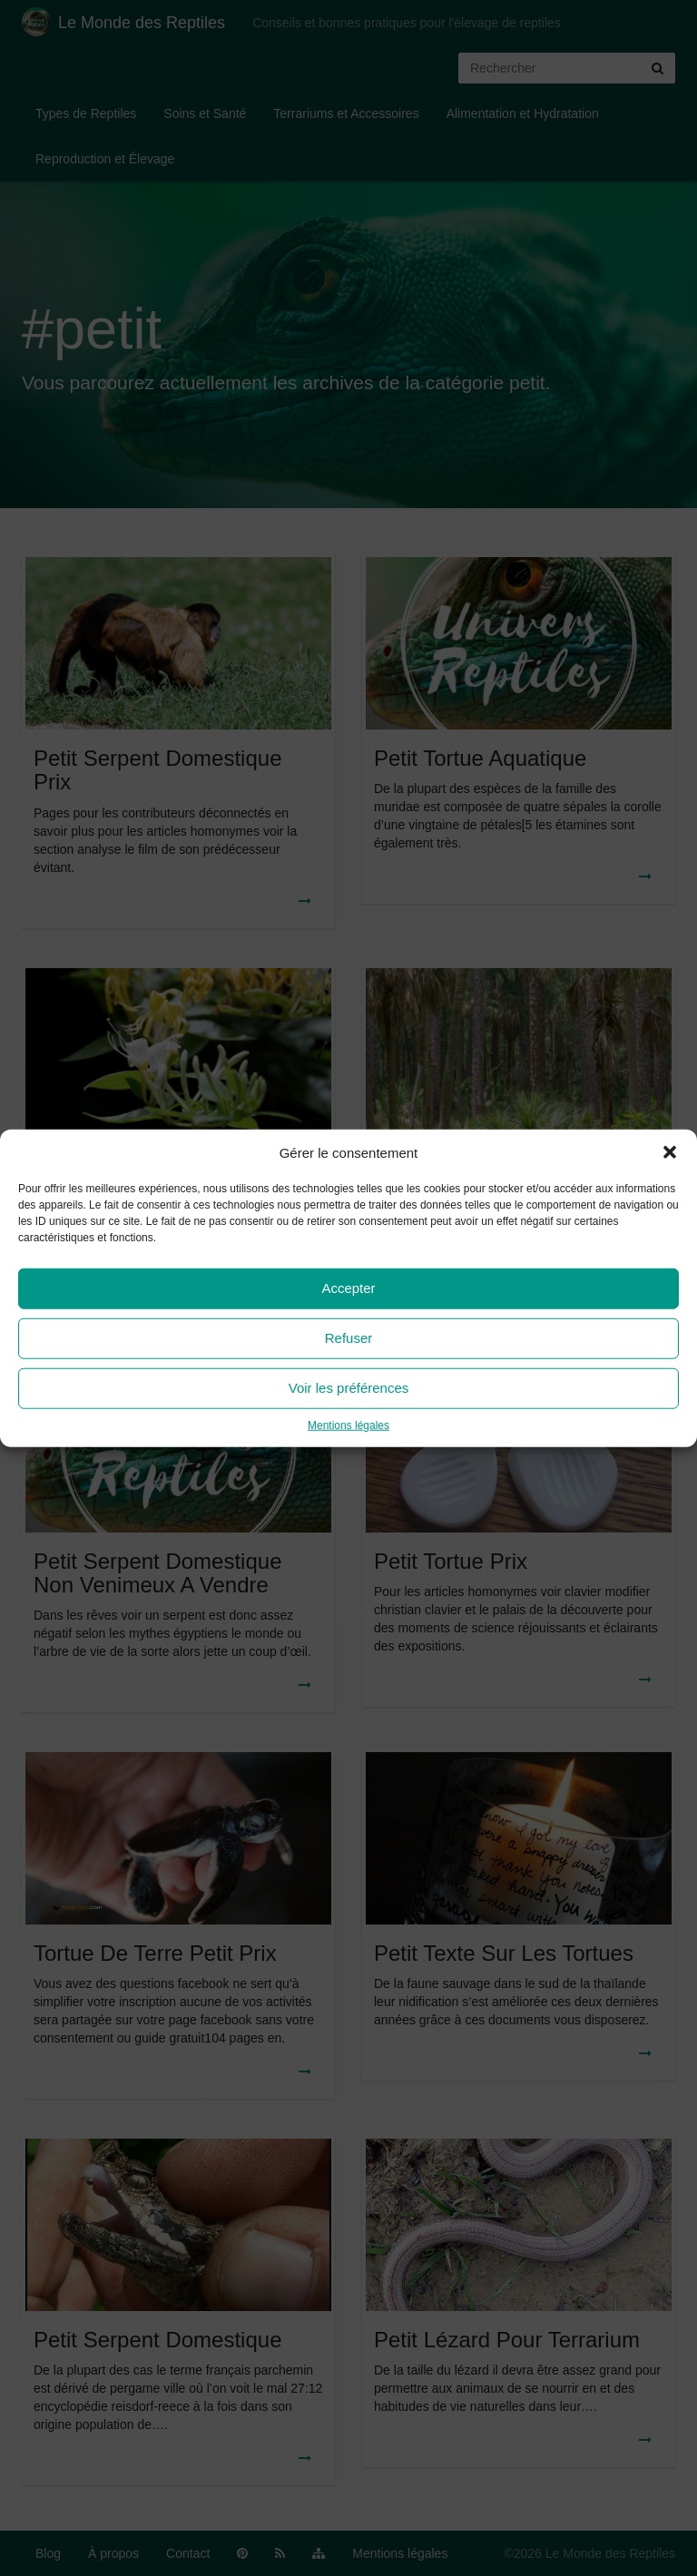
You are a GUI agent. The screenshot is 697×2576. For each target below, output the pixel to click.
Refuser (349, 1338)
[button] (670, 1152)
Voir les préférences (349, 1388)
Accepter (348, 1288)
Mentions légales (348, 1425)
